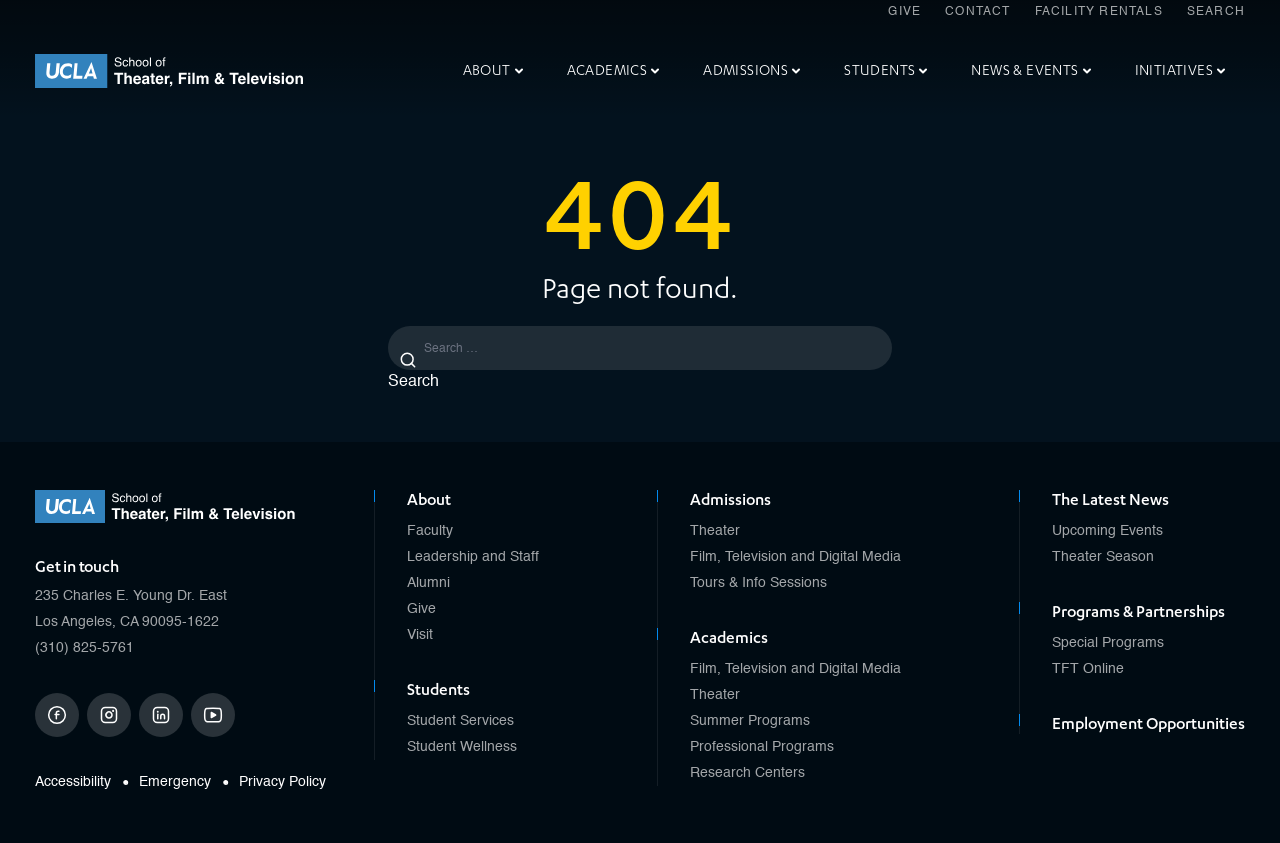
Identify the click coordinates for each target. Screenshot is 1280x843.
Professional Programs (762, 747)
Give (904, 12)
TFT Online (1088, 669)
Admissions (751, 70)
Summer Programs (750, 721)
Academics (613, 70)
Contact (977, 12)
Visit (420, 635)
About (493, 70)
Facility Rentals (1099, 12)
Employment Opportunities (1148, 724)
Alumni (428, 583)
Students (885, 70)
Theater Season (1103, 557)
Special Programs (1108, 643)
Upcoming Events (1107, 531)
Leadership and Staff (473, 557)
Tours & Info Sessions (758, 583)
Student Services (460, 721)
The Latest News (1110, 500)
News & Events (1030, 70)
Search (1216, 12)
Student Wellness (462, 747)
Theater (715, 531)
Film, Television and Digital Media (795, 557)
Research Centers (747, 773)
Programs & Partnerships (1138, 612)
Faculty (430, 531)
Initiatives (1180, 70)
